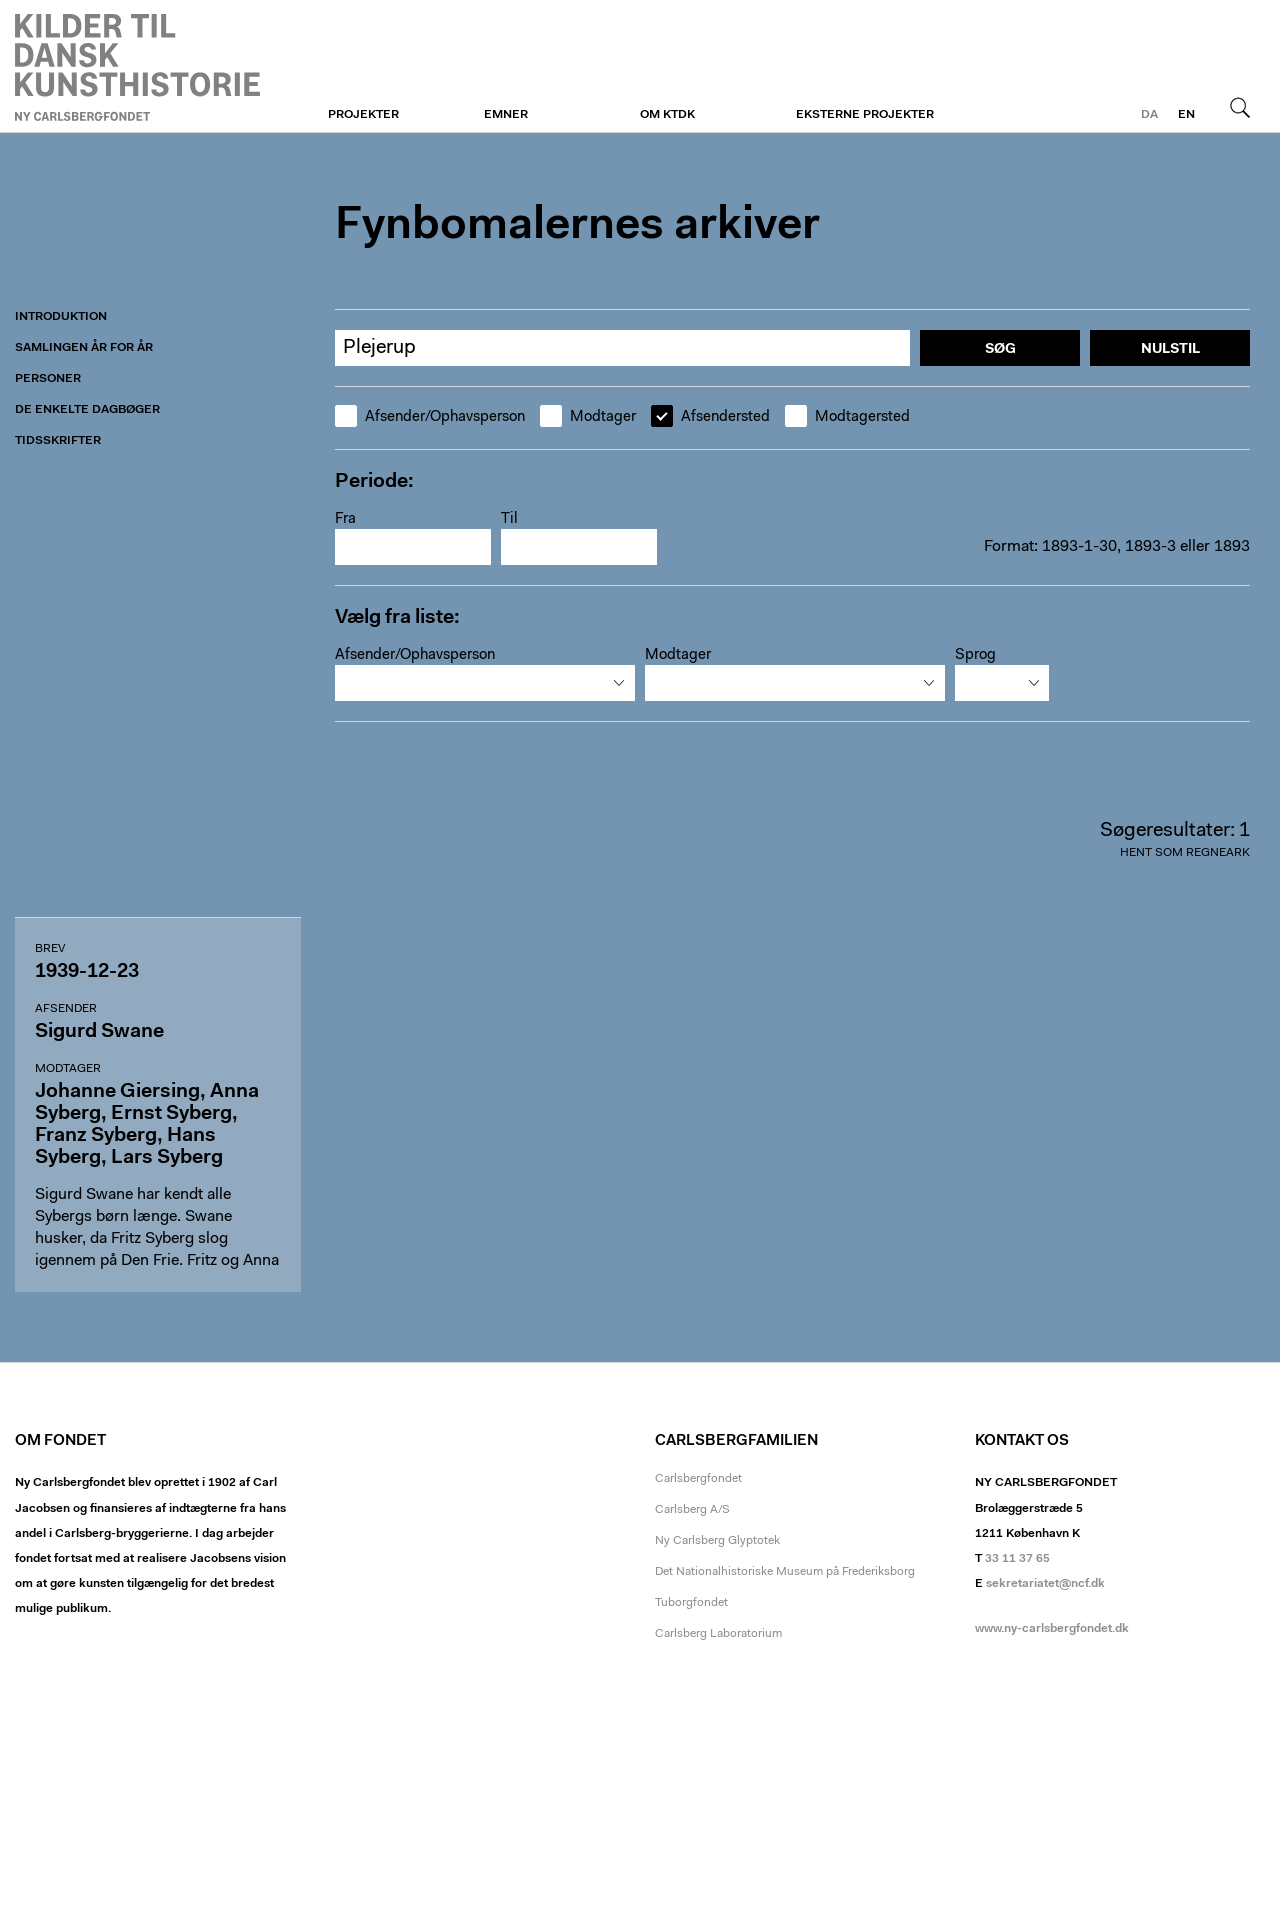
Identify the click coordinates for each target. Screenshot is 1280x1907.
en (1186, 115)
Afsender (66, 1009)
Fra (345, 519)
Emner (506, 115)
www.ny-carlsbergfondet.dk (1052, 1629)
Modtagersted (847, 417)
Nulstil (1170, 350)
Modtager (588, 417)
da (1149, 115)
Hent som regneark (1185, 853)
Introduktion (61, 317)
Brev (50, 949)
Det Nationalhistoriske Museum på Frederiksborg (785, 1572)
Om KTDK (667, 115)
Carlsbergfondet (698, 1479)
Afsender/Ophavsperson (430, 417)
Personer (48, 379)
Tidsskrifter (58, 441)
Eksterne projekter (865, 115)
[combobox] (485, 683)
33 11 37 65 (1017, 1559)
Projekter (363, 115)
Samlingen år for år (84, 348)
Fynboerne (137, 67)
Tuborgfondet (691, 1603)
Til (509, 519)
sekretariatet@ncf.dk (1045, 1584)
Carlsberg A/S (692, 1510)
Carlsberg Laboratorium (718, 1634)
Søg (1240, 107)
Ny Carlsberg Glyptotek (717, 1541)
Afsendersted (710, 417)
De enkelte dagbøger (87, 410)
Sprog (975, 655)
